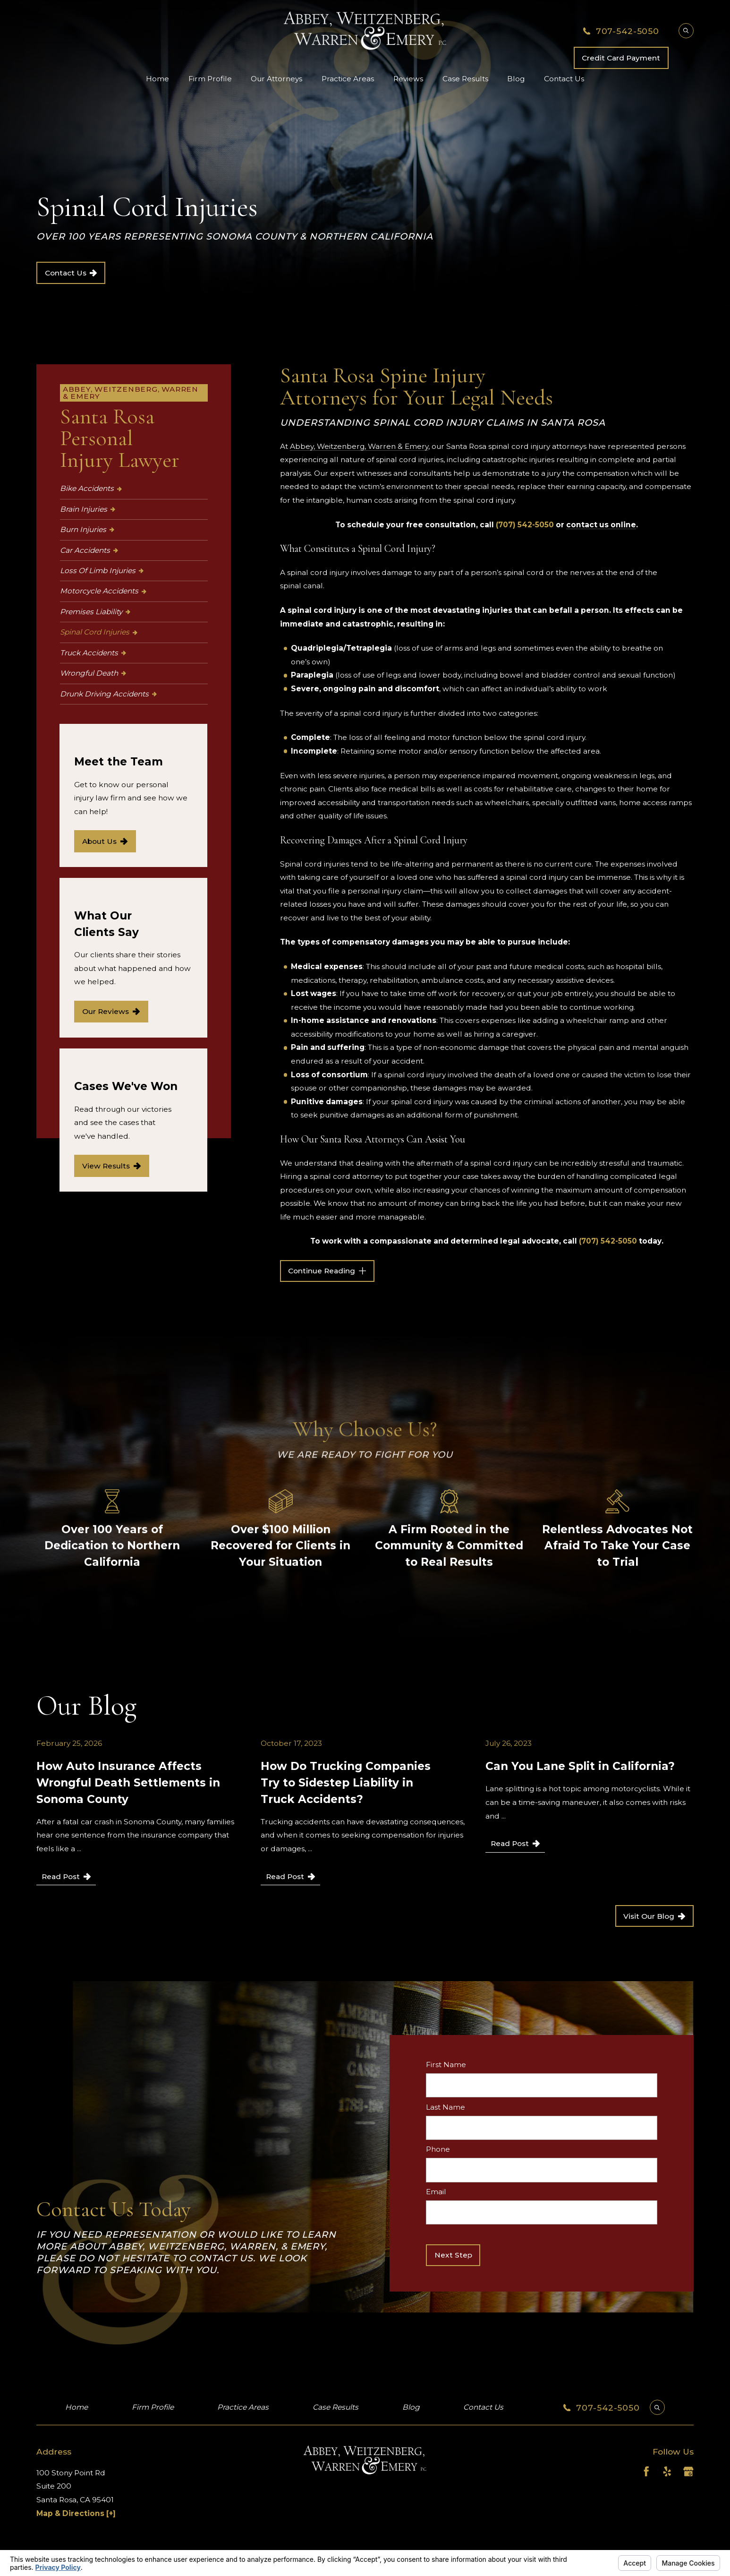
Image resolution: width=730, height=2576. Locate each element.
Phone (438, 2150)
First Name (446, 2065)
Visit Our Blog (654, 1916)
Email (436, 2192)
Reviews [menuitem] (408, 78)
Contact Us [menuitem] (564, 78)
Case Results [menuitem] (465, 78)
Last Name (445, 2107)
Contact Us (71, 272)
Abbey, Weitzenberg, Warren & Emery (359, 446)
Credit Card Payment (621, 57)
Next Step (453, 2255)
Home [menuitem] (157, 78)
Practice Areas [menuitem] (348, 78)
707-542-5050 (627, 31)
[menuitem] (134, 489)
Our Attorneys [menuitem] (276, 78)
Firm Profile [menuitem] (210, 78)
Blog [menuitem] (516, 78)
